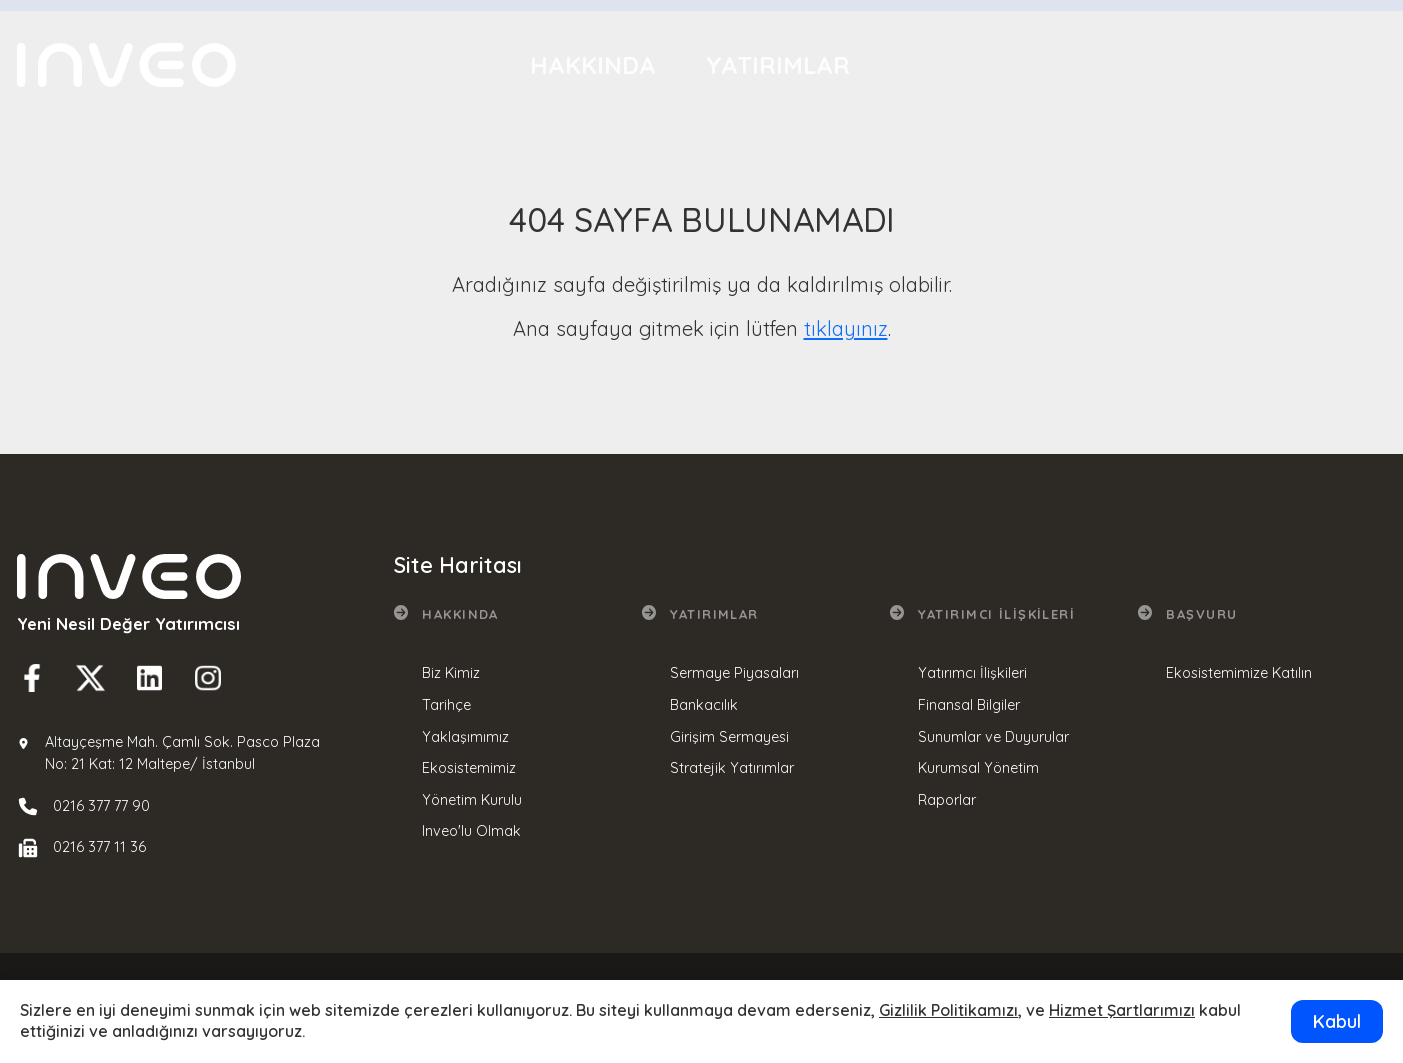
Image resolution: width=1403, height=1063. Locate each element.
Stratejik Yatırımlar (732, 768)
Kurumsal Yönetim (978, 768)
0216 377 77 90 (101, 806)
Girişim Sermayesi (729, 737)
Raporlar (947, 800)
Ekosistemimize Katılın (1239, 673)
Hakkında (593, 65)
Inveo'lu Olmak (471, 831)
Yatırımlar (778, 62)
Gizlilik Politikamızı (948, 1010)
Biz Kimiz (451, 673)
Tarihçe (446, 705)
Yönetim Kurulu (472, 800)
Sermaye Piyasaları (734, 673)
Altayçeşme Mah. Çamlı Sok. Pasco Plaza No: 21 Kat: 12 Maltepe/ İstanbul (182, 753)
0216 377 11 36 (99, 847)
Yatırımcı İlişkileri (1020, 54)
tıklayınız (846, 328)
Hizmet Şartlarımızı (1122, 1010)
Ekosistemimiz (469, 768)
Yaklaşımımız (465, 737)
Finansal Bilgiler (969, 705)
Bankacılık (704, 705)
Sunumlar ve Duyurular (993, 737)
